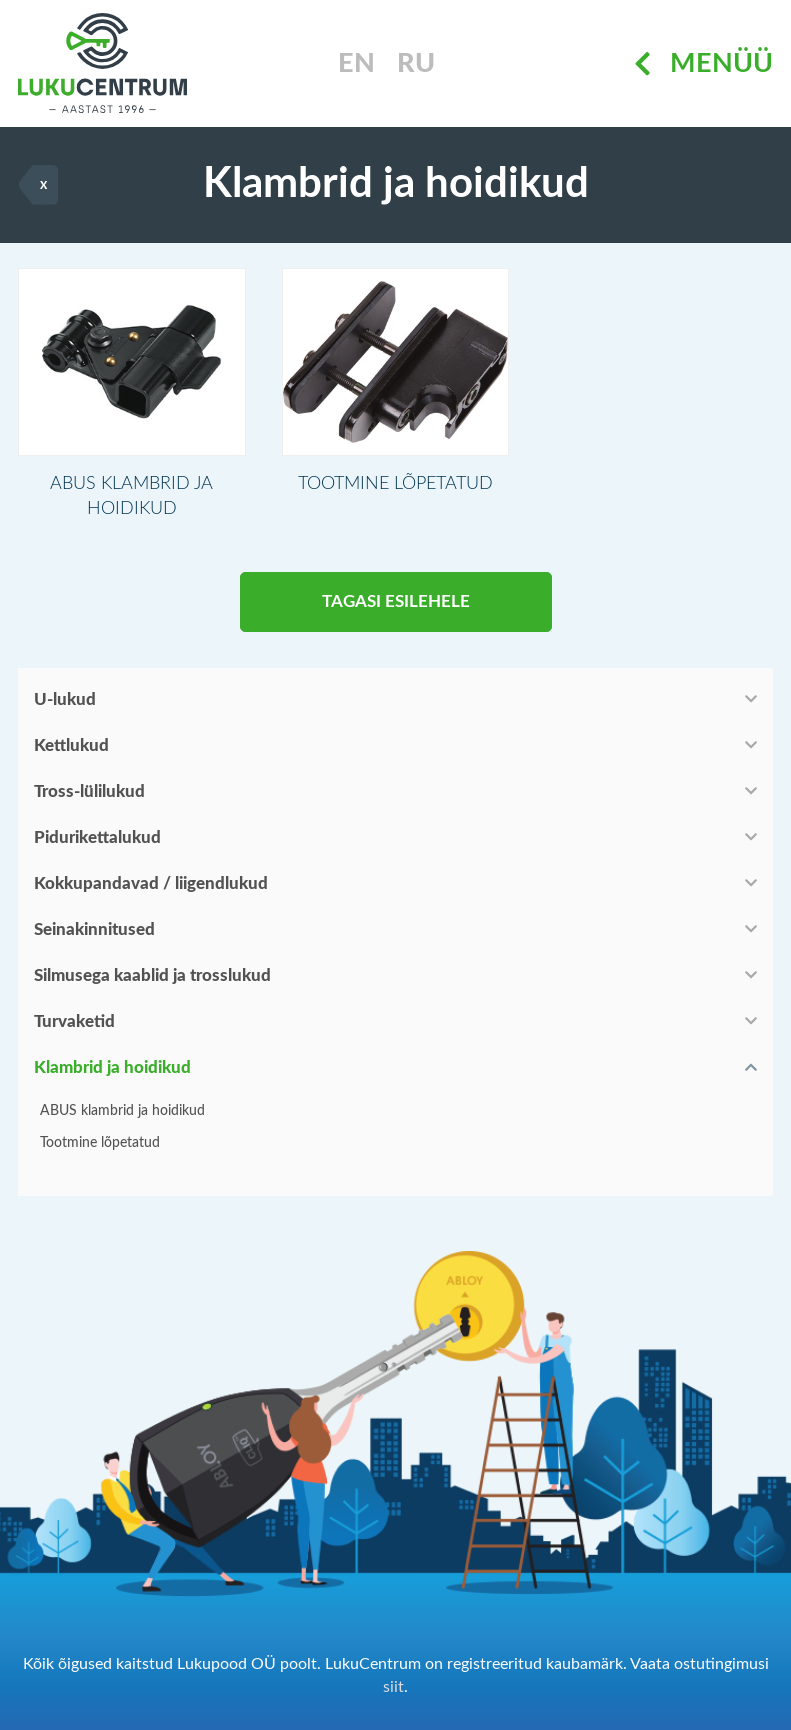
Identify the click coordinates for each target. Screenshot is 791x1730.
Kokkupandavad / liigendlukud (151, 883)
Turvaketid (74, 1021)
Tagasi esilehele (396, 601)
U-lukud (65, 699)
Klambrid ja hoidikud (112, 1067)
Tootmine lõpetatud (100, 1143)
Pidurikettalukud (97, 837)
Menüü (703, 63)
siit (393, 1687)
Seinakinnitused (94, 929)
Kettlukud (71, 745)
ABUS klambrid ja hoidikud (122, 1111)
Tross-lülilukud (89, 791)
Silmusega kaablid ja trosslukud (152, 975)
